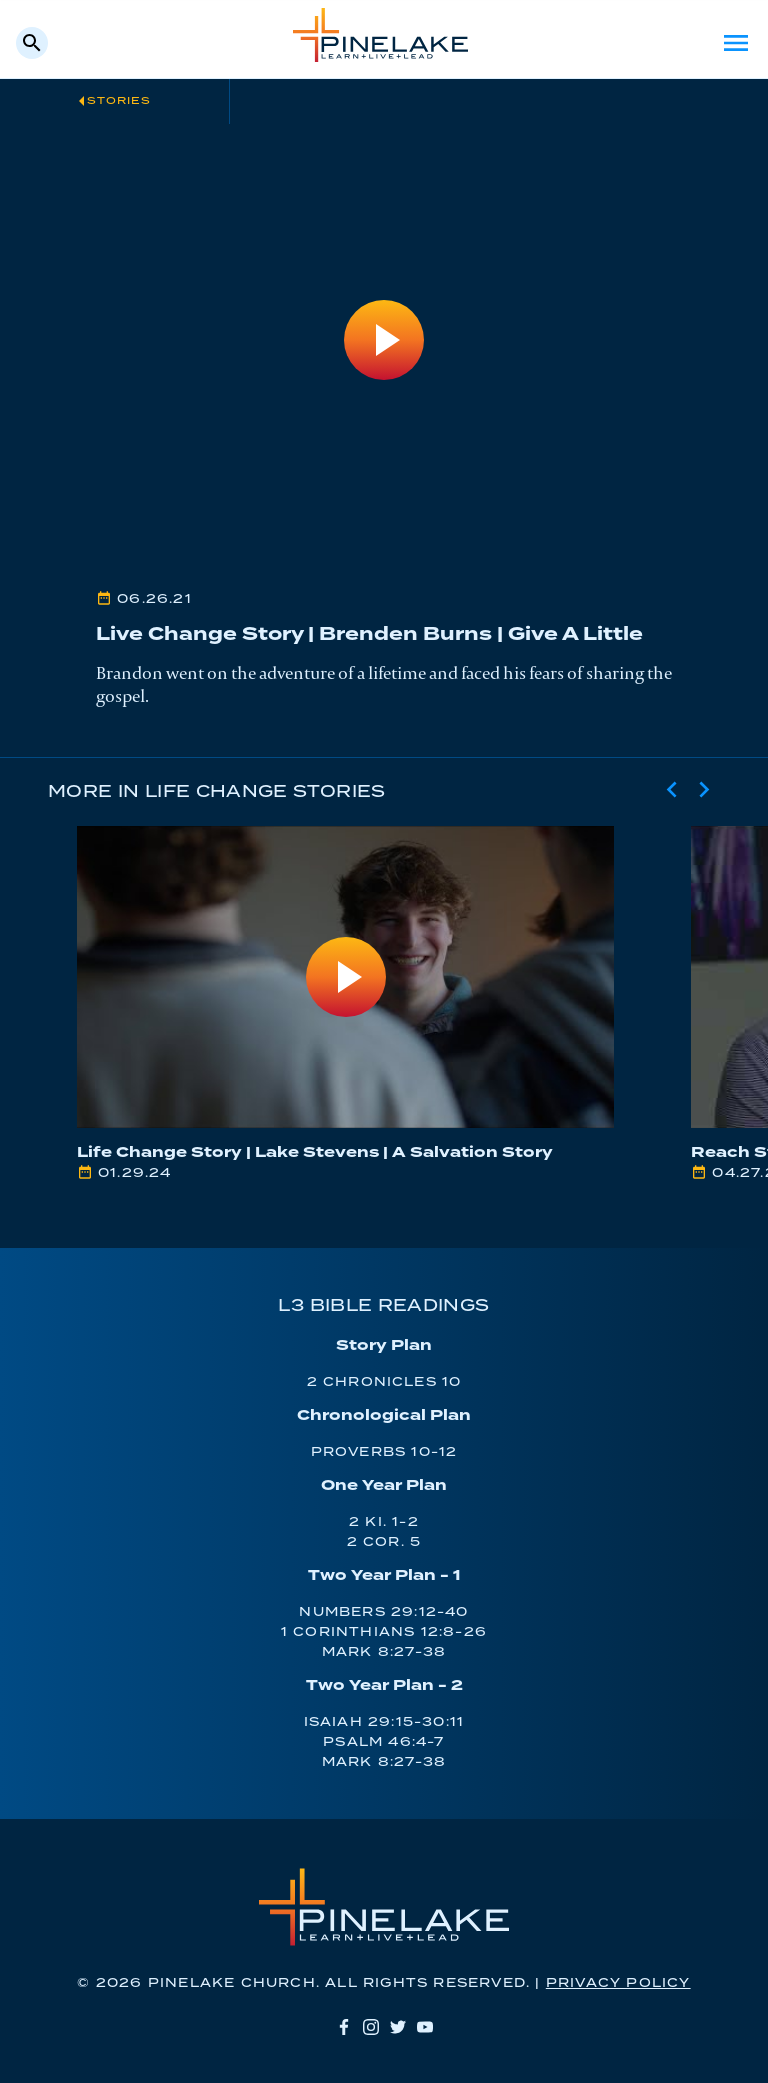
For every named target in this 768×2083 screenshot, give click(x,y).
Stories (119, 101)
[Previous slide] (672, 790)
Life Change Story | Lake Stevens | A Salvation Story (315, 1152)
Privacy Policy (618, 1983)
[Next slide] (704, 790)
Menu (736, 43)
